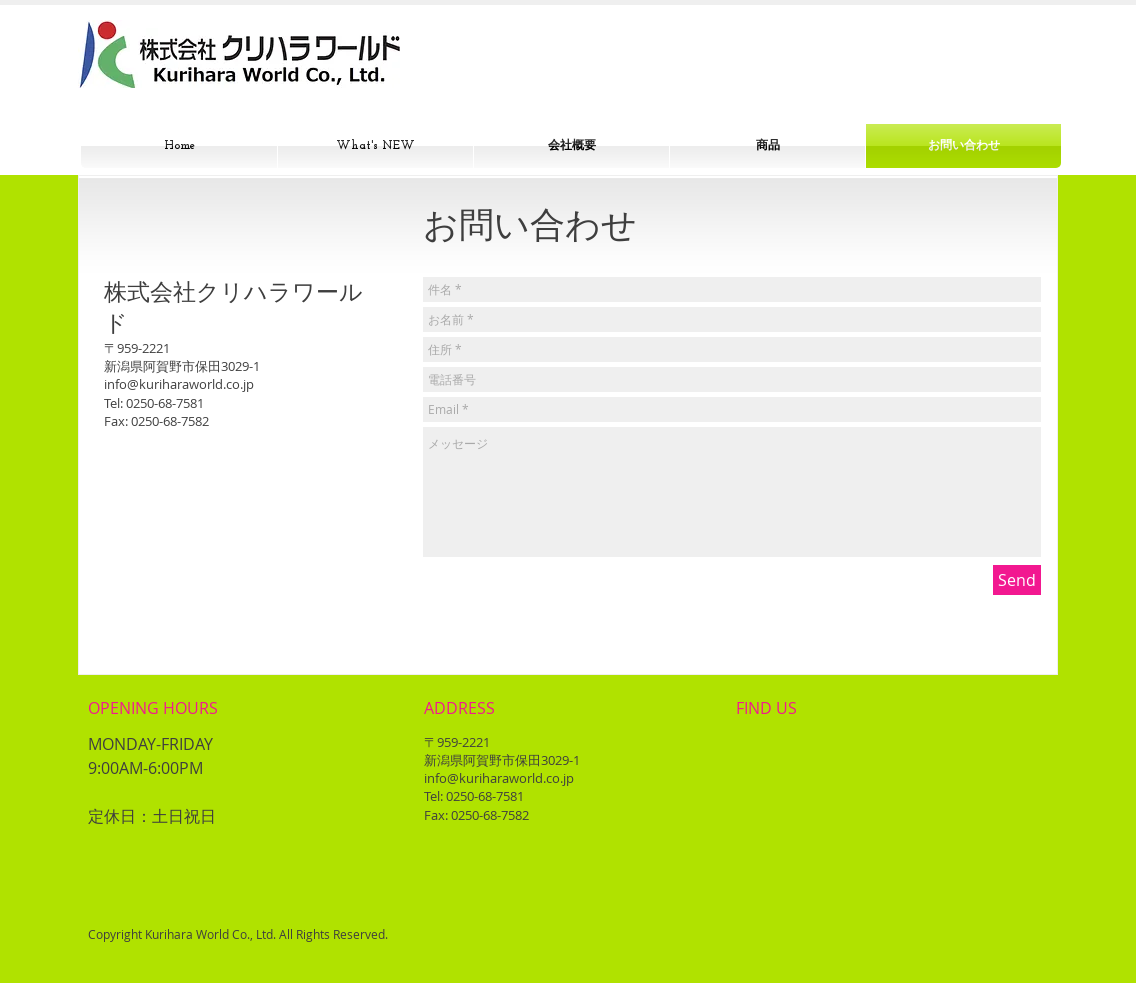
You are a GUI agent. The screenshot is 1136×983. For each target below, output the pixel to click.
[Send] (1017, 580)
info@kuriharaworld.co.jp (179, 384)
